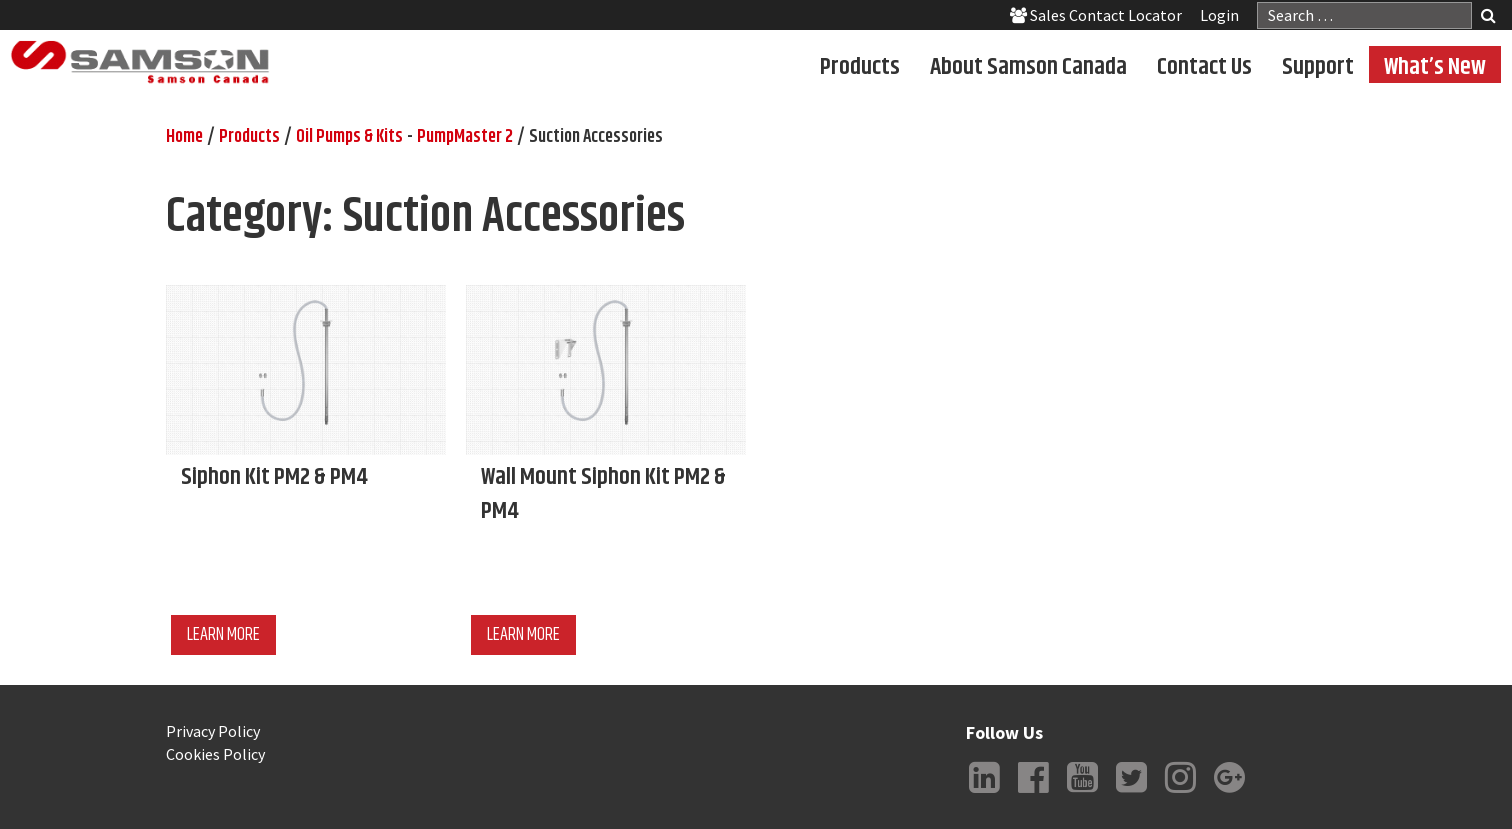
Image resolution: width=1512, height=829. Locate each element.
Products (860, 66)
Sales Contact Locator (1096, 15)
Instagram (1180, 793)
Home (184, 137)
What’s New (1435, 66)
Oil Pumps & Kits (349, 137)
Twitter (1131, 793)
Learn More (223, 635)
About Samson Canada (1028, 66)
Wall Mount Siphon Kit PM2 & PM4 (603, 494)
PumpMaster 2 (465, 137)
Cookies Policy (215, 754)
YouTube (1082, 793)
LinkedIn (984, 793)
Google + (1229, 793)
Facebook (1033, 793)
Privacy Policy (213, 731)
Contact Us (1204, 66)
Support (1318, 66)
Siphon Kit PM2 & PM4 (274, 477)
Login (1219, 15)
